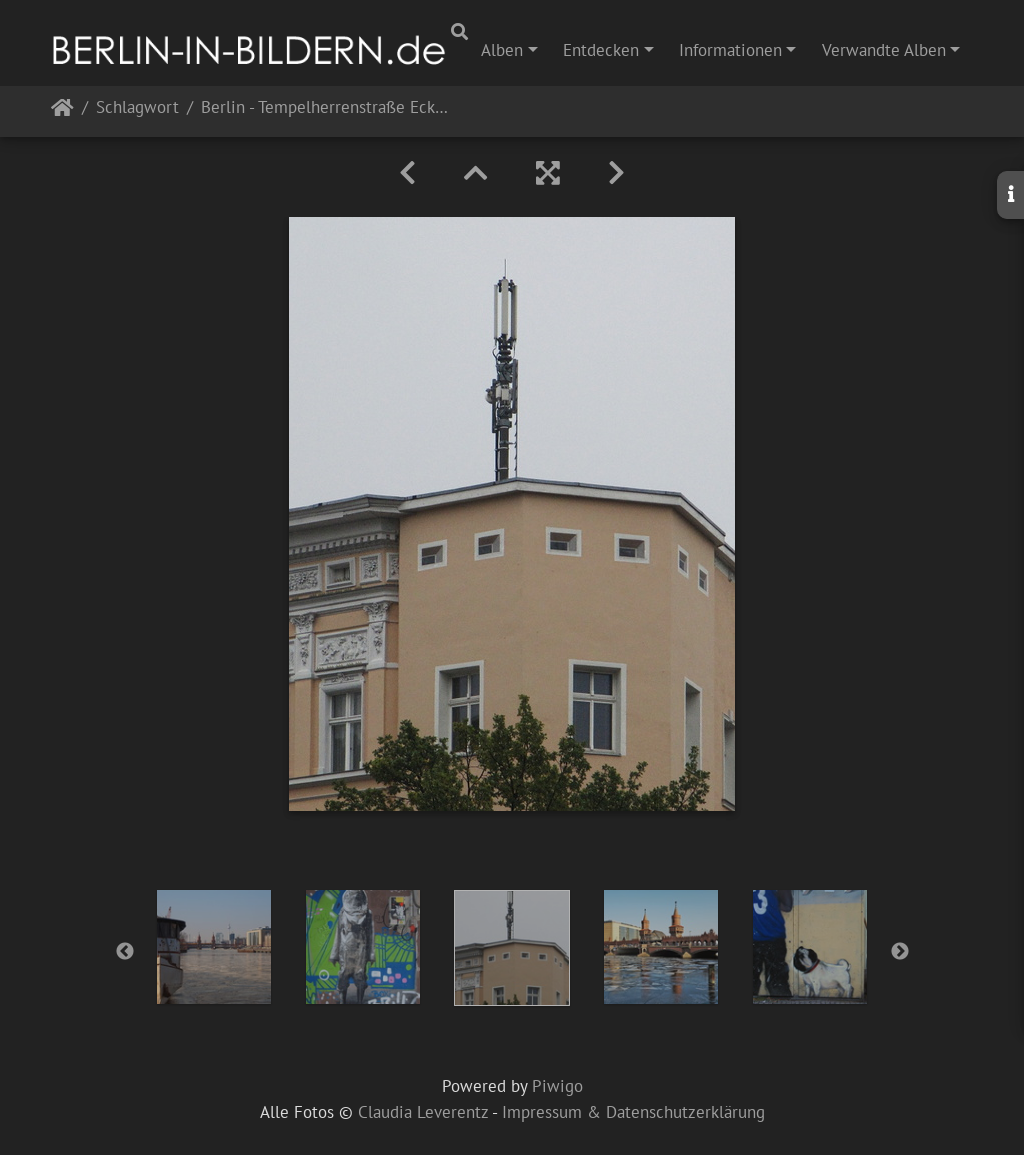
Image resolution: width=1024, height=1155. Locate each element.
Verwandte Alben (884, 50)
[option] (214, 947)
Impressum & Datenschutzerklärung (633, 1112)
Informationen (730, 50)
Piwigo (557, 1086)
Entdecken (601, 50)
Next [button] (900, 952)
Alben (502, 50)
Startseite (62, 111)
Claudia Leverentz (423, 1112)
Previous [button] (125, 952)
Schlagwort (137, 108)
